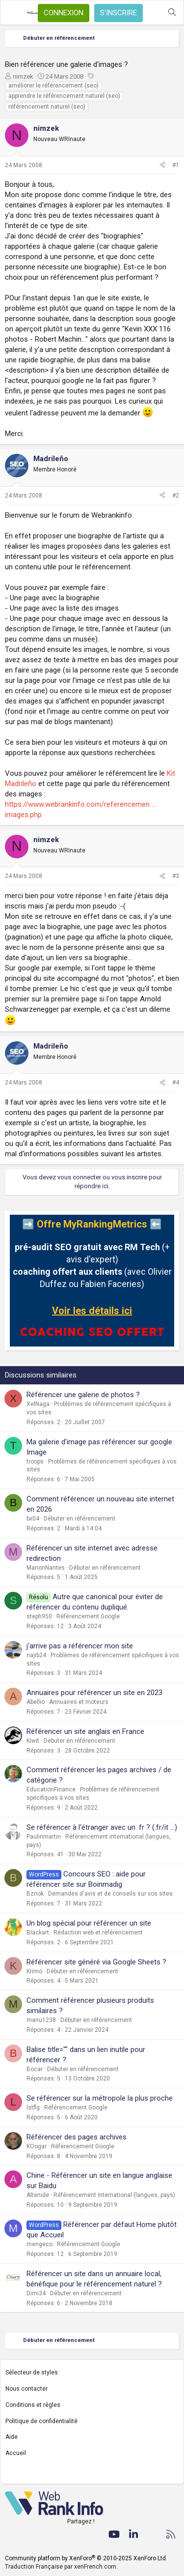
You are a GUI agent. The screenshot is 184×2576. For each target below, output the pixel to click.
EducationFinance (51, 1789)
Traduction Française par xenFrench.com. (61, 2566)
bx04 (32, 1518)
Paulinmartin (43, 1836)
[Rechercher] (172, 12)
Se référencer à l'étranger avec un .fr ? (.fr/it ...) (101, 1827)
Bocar (34, 2069)
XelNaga (38, 1404)
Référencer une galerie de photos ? (83, 1394)
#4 (175, 1082)
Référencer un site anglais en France (85, 1731)
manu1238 (41, 2020)
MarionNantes (45, 1567)
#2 (175, 495)
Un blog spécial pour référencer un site (88, 1923)
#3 (175, 876)
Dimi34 (36, 2293)
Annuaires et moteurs (78, 1701)
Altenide (37, 2195)
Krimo (34, 1971)
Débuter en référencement (79, 1518)
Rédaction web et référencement (98, 1932)
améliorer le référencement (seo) (53, 85)
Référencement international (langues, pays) (114, 2195)
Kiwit (32, 1740)
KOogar (36, 2146)
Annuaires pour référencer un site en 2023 (94, 1692)
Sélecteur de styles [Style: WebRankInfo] (31, 2372)
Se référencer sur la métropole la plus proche (99, 2098)
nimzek (23, 76)
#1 (175, 165)
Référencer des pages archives (76, 2137)
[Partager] (162, 165)
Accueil (15, 2453)
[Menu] (13, 12)
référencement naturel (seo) (46, 106)
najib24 (36, 1655)
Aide (11, 2436)
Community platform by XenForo (86, 2558)
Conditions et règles (32, 2404)
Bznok (35, 1893)
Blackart (37, 1932)
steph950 (39, 1616)
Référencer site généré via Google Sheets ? (96, 1962)
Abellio (35, 1701)
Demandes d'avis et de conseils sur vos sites (110, 1893)
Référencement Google (88, 1616)
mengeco (39, 2244)
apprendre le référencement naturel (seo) (64, 95)
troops (35, 1461)
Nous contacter (26, 2388)
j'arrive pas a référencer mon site (79, 1645)
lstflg (33, 2107)
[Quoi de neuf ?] (152, 12)
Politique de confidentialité (41, 2421)
